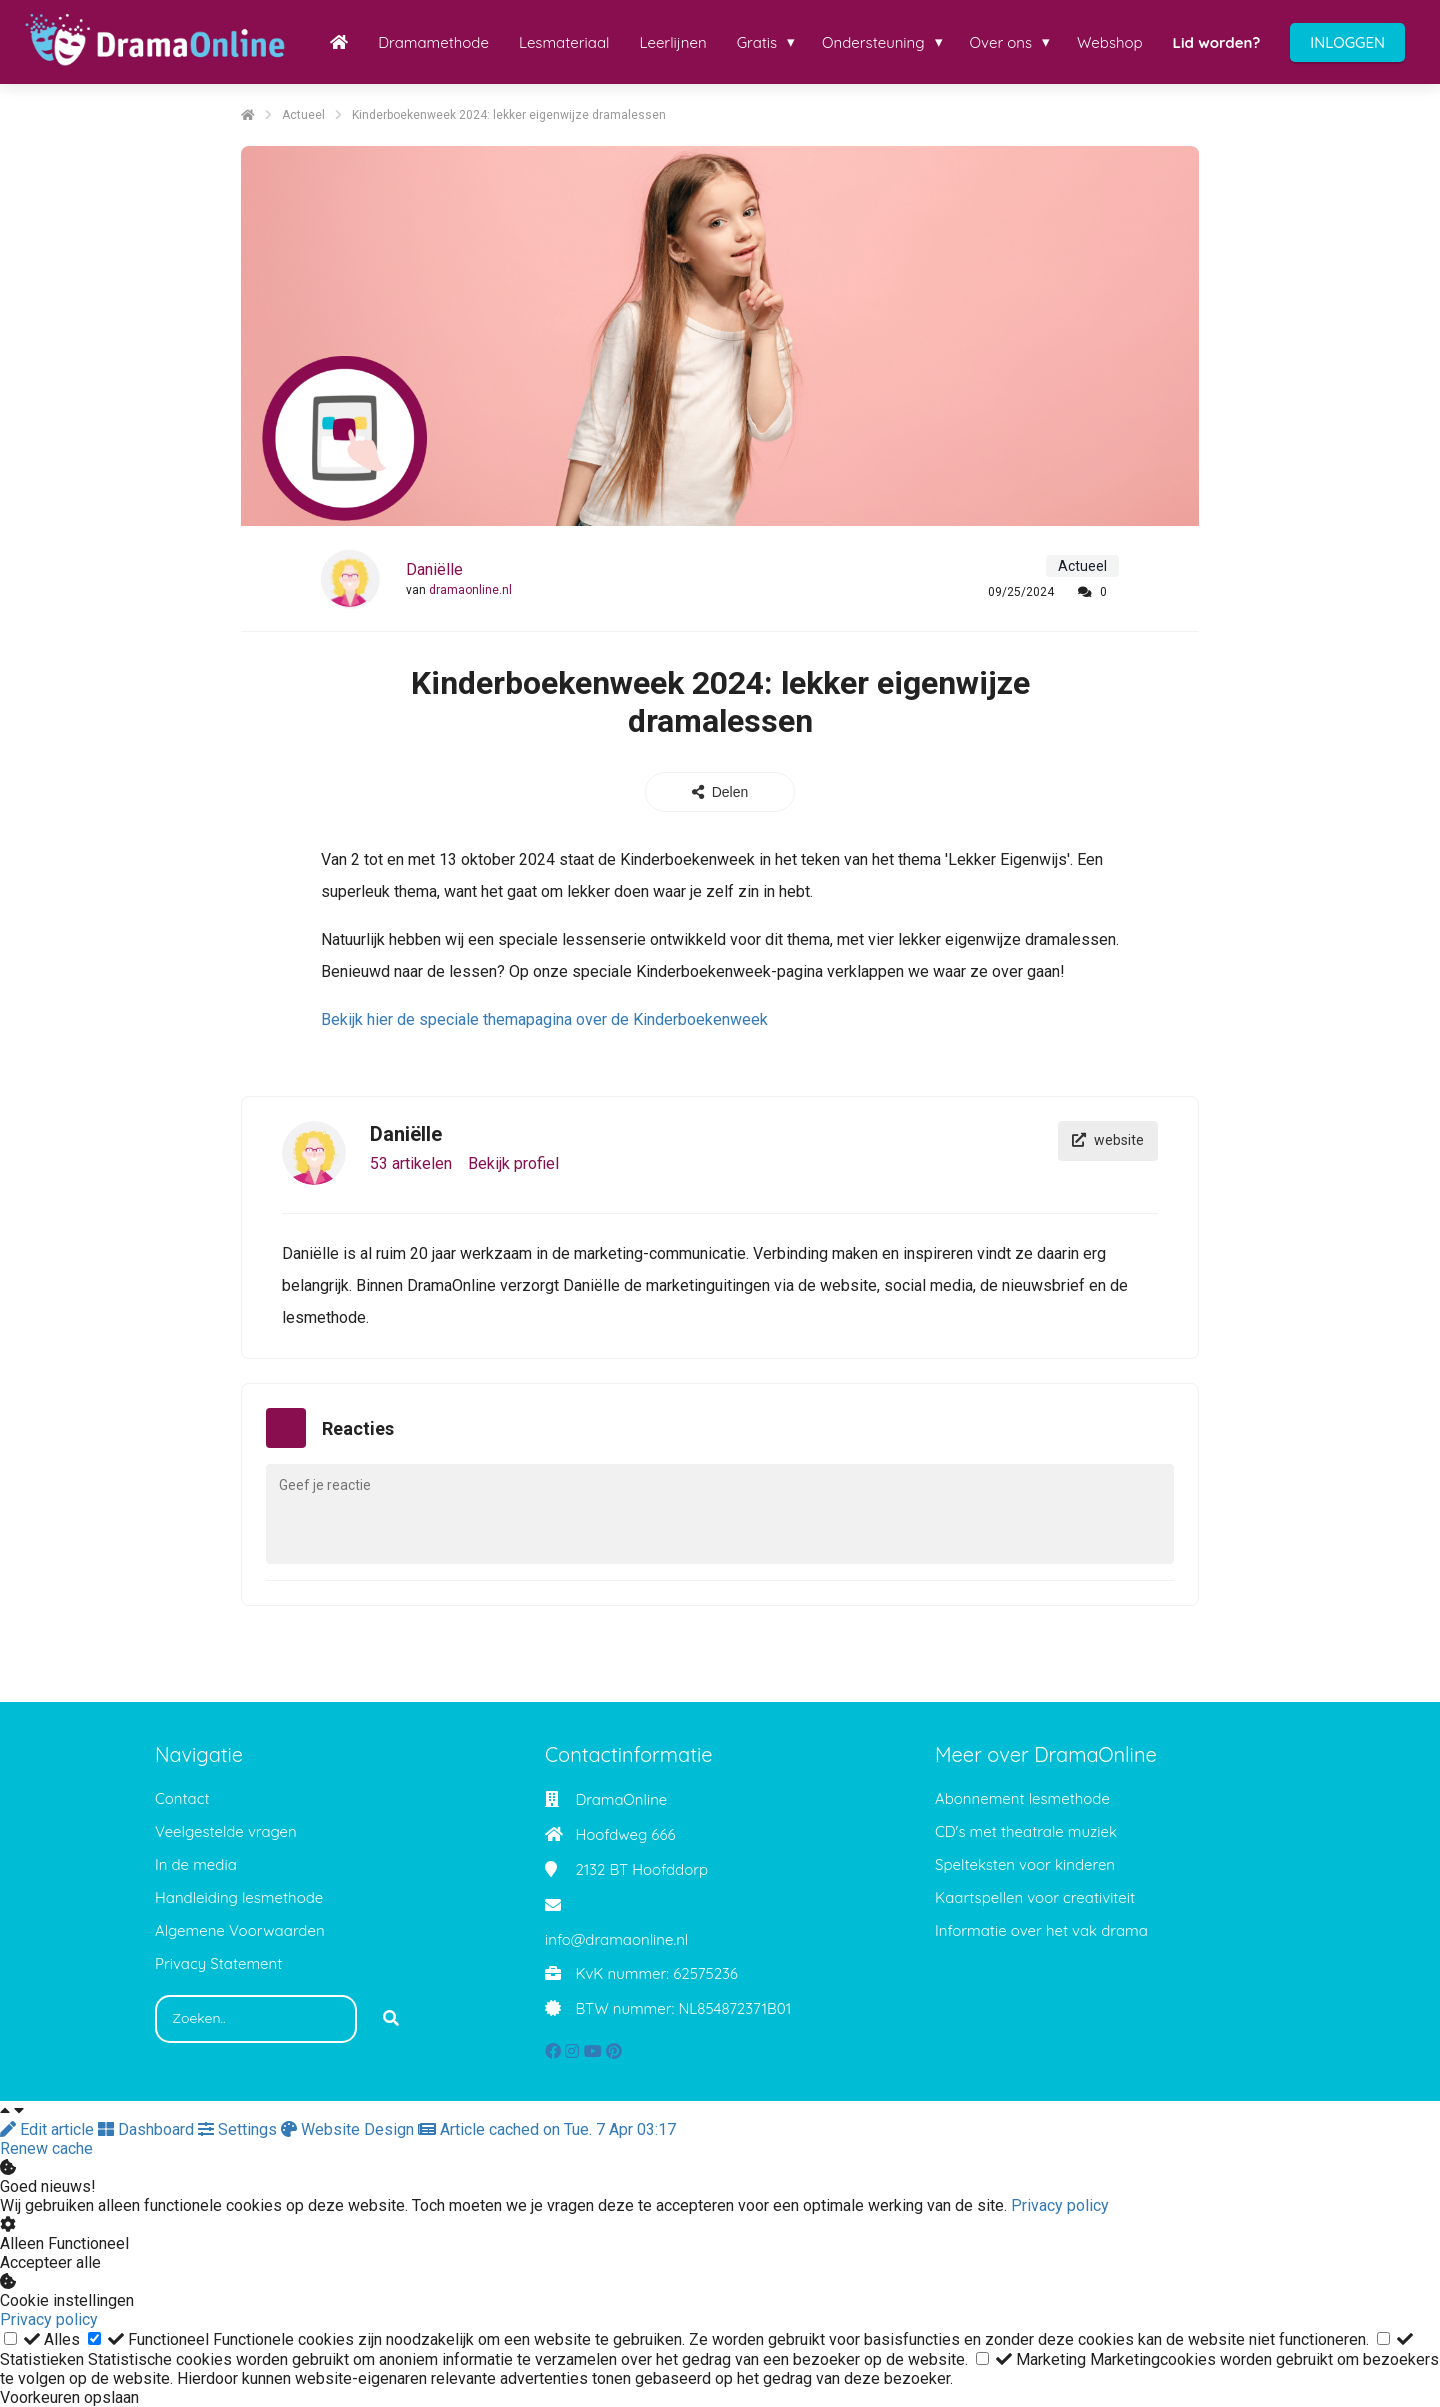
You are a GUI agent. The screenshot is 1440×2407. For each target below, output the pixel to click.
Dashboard (148, 2129)
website (1108, 1140)
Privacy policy (1060, 2205)
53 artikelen (411, 1163)
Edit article (49, 2129)
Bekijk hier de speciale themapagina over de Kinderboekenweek (544, 1019)
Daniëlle (434, 569)
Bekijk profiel (513, 1163)
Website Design (349, 2129)
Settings (239, 2129)
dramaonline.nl (470, 590)
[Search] (391, 2019)
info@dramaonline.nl (616, 1939)
